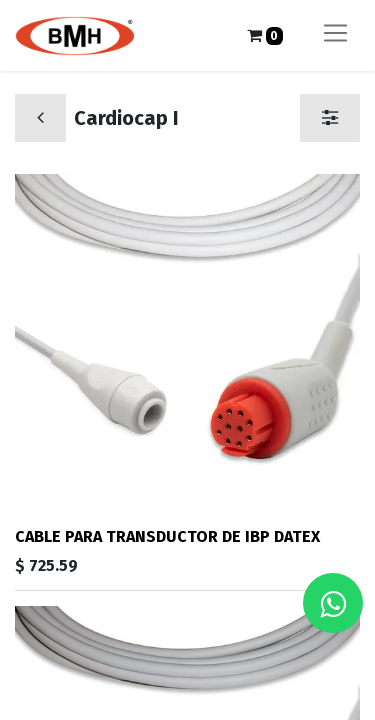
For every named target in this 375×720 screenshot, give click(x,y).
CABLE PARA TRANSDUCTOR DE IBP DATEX (167, 536)
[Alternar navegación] (335, 35)
